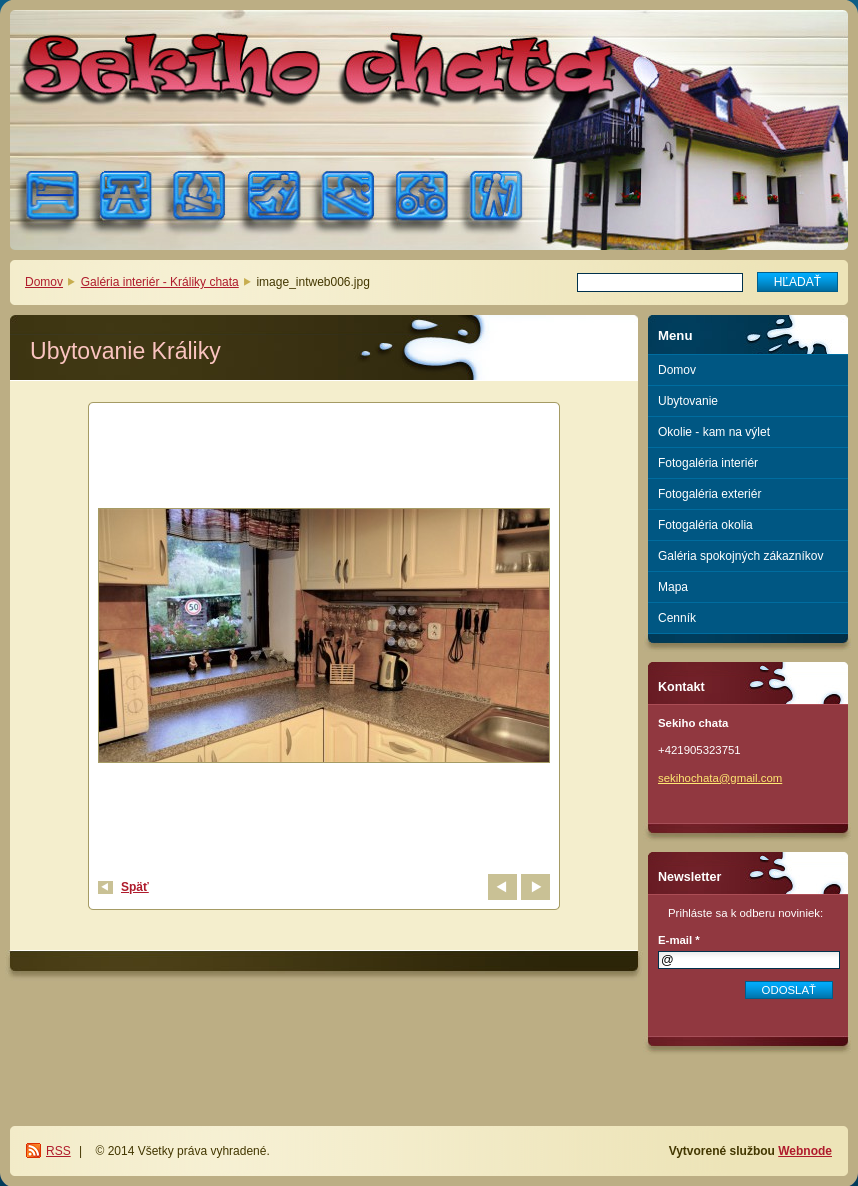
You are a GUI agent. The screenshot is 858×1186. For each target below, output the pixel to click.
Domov (44, 282)
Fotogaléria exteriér (709, 494)
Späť (135, 887)
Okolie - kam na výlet (714, 432)
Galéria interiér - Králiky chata (160, 282)
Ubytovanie (688, 401)
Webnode (805, 1151)
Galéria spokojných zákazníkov (740, 556)
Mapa (673, 587)
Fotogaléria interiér (708, 463)
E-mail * (679, 940)
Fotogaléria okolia (705, 525)
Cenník (677, 618)
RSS (58, 1151)
